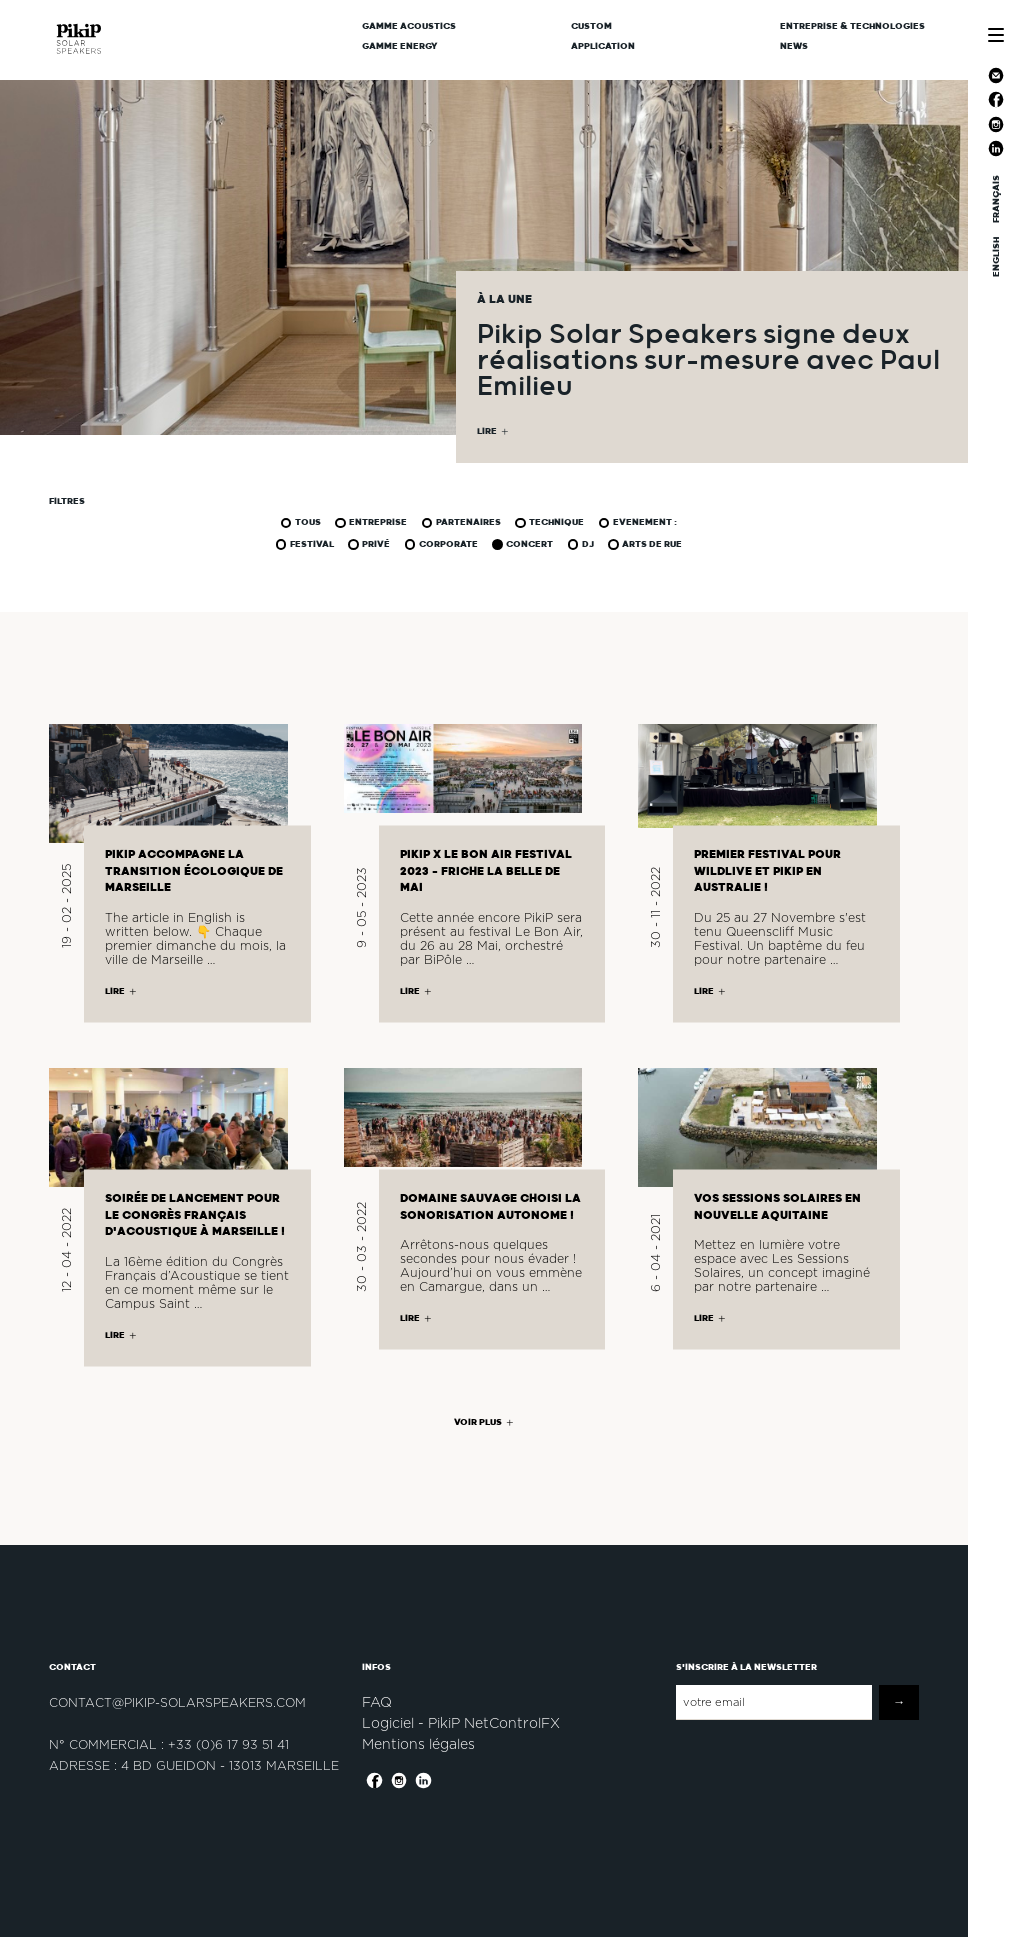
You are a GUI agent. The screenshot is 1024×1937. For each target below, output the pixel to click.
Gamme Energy (400, 46)
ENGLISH (996, 257)
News (794, 46)
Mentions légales (418, 1744)
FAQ (377, 1702)
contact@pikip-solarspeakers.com (177, 1702)
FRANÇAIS (996, 199)
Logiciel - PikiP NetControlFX (461, 1723)
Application (603, 46)
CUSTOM (591, 26)
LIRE (487, 432)
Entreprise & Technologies (852, 26)
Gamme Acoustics (409, 26)
